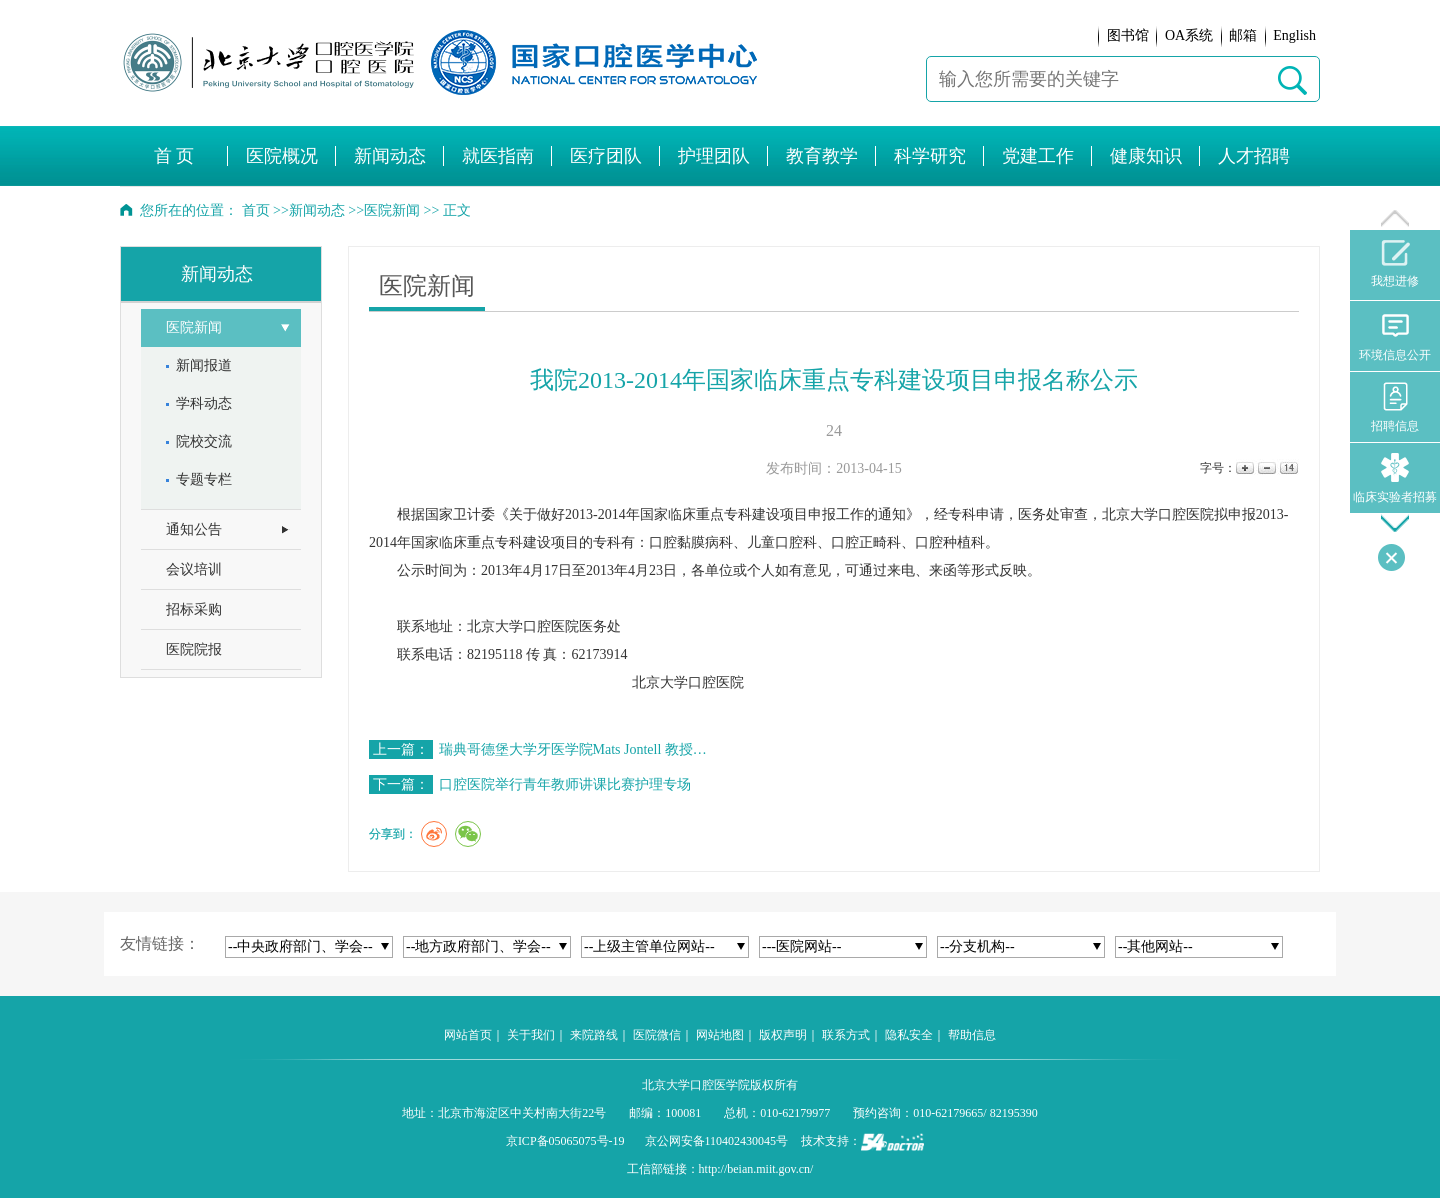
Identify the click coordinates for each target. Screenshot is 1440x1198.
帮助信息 (972, 1035)
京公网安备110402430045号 (717, 1141)
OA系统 (1189, 35)
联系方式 (846, 1035)
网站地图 (720, 1035)
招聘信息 (1395, 407)
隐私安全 (909, 1035)
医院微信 (657, 1035)
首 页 (174, 156)
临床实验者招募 (1395, 478)
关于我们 (531, 1035)
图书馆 (1128, 35)
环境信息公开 (1395, 336)
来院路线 (594, 1035)
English (1294, 35)
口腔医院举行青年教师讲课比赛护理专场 (565, 784)
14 (1287, 468)
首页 (256, 210)
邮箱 (1243, 35)
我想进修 (1395, 264)
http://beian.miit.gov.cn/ (756, 1169)
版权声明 (783, 1035)
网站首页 (468, 1035)
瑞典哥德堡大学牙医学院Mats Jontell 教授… (573, 749)
